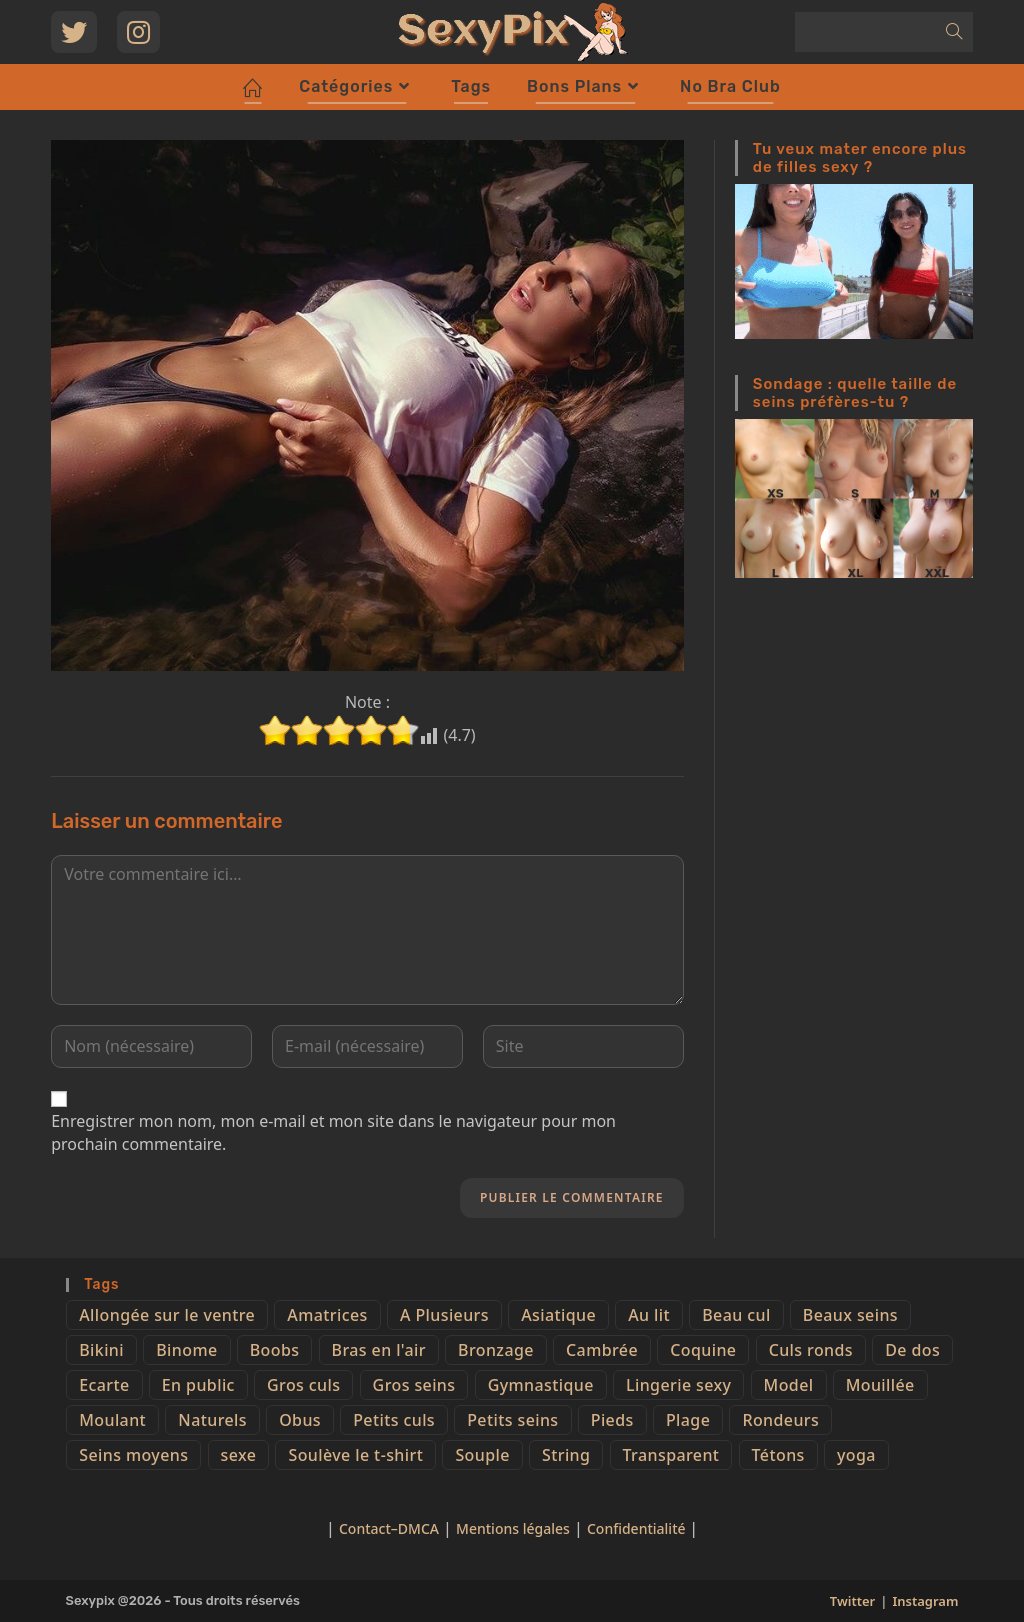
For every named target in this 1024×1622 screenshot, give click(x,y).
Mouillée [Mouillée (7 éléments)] (880, 1385)
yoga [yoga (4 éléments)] (856, 1455)
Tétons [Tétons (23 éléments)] (778, 1455)
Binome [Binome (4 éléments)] (186, 1350)
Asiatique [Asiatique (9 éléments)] (558, 1315)
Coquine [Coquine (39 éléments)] (703, 1350)
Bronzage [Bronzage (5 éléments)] (496, 1350)
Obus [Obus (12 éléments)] (300, 1420)
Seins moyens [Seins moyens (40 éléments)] (133, 1455)
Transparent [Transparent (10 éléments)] (671, 1455)
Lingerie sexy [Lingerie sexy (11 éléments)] (678, 1385)
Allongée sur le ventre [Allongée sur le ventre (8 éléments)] (167, 1315)
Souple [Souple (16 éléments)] (482, 1455)
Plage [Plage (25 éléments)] (688, 1420)
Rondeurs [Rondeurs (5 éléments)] (780, 1420)
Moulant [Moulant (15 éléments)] (112, 1420)
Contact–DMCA (389, 1528)
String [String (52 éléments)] (566, 1455)
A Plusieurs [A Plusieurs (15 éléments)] (444, 1315)
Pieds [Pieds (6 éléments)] (612, 1420)
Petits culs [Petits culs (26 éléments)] (394, 1420)
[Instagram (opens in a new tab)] (138, 32)
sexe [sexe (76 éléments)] (239, 1455)
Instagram (925, 1601)
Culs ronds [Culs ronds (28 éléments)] (811, 1350)
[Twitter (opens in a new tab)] (74, 32)
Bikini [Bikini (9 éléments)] (101, 1350)
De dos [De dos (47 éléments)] (912, 1350)
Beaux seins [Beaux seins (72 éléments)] (850, 1315)
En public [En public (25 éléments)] (198, 1385)
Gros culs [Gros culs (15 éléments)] (303, 1385)
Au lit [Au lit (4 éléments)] (649, 1315)
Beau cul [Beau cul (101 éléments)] (736, 1315)
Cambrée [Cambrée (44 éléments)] (602, 1350)
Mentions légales (513, 1528)
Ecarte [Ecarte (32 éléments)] (104, 1385)
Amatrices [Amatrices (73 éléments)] (327, 1315)
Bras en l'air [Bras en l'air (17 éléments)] (379, 1350)
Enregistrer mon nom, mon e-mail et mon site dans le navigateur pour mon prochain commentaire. (333, 1132)
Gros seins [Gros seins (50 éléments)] (414, 1385)
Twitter (852, 1601)
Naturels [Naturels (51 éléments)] (212, 1420)
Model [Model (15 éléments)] (789, 1385)
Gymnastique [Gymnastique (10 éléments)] (541, 1385)
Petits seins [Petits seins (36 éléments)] (512, 1420)
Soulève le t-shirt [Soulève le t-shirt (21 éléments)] (355, 1455)
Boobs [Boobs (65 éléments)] (275, 1350)
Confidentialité (638, 1528)
